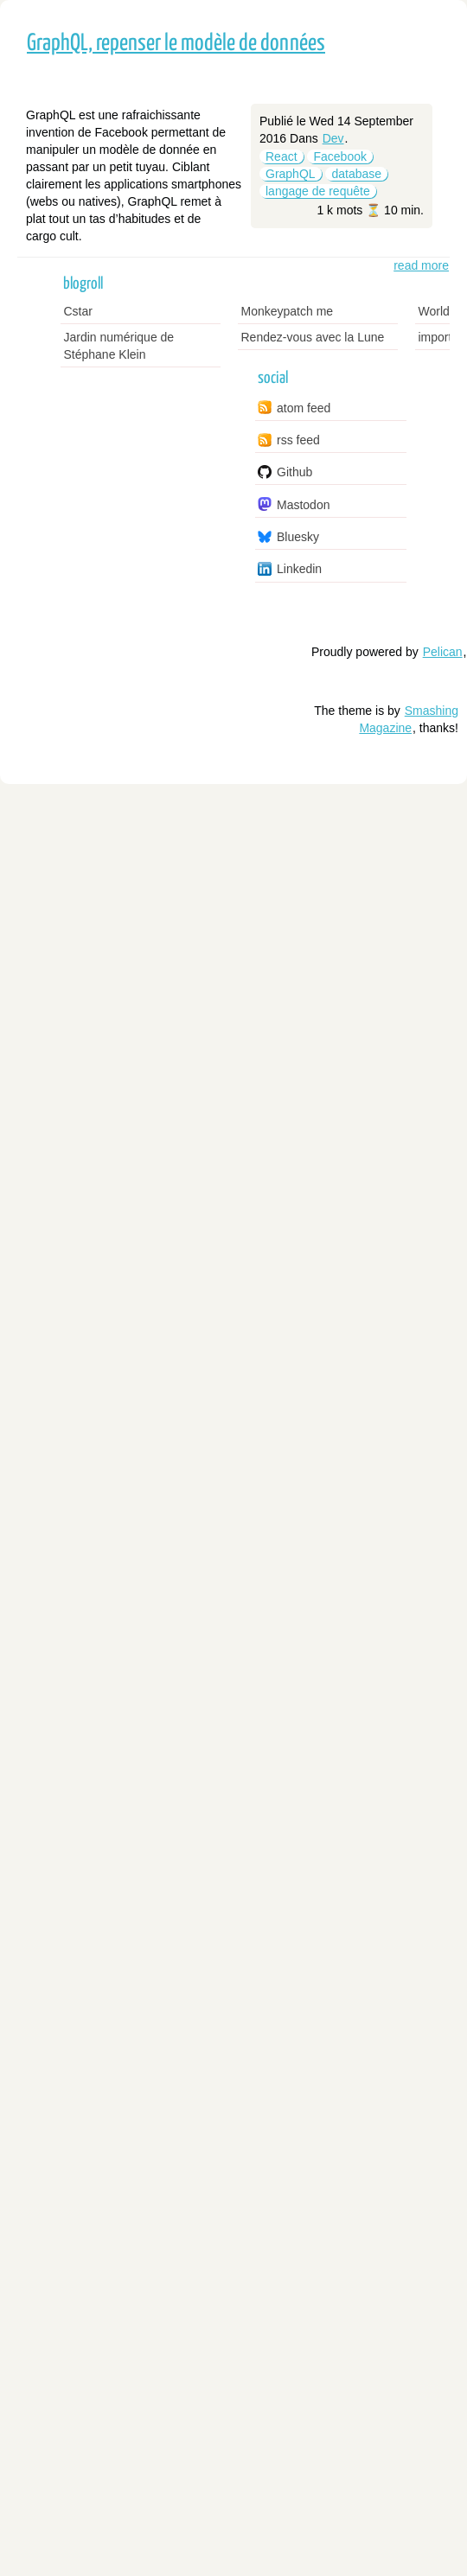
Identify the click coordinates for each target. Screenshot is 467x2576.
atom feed (303, 408)
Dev (333, 138)
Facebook (339, 156)
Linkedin (299, 569)
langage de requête (317, 191)
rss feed (298, 440)
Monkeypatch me (287, 311)
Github (294, 472)
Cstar (78, 311)
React (281, 156)
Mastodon (303, 505)
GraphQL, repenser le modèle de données (176, 43)
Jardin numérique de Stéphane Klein (119, 345)
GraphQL (290, 174)
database (356, 174)
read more (421, 265)
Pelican (443, 652)
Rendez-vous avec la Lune (313, 337)
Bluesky (298, 537)
